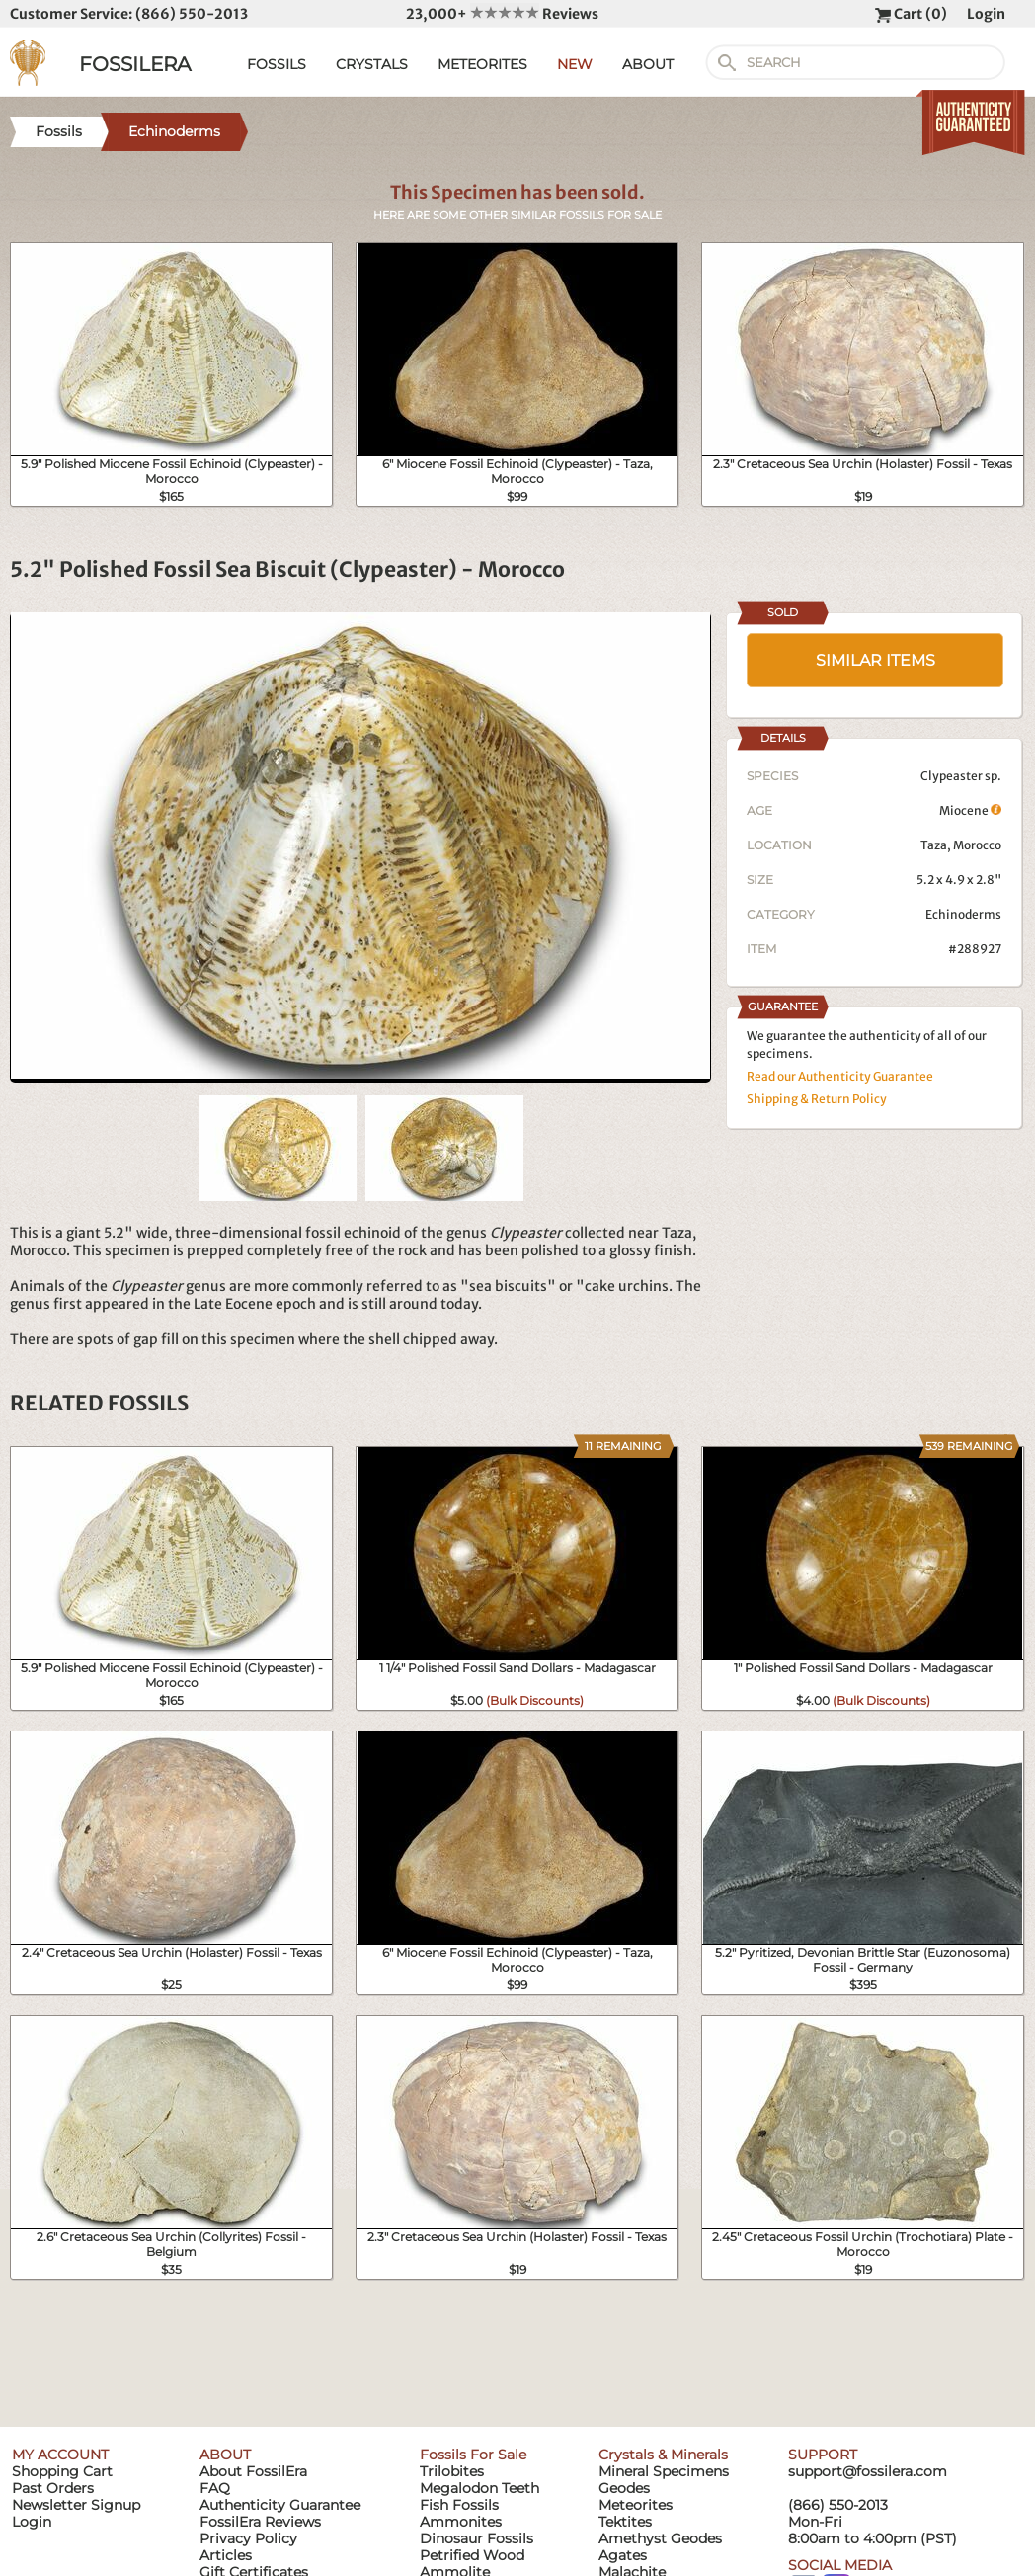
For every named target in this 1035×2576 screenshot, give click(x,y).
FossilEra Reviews (260, 2522)
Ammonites (461, 2522)
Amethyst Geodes (660, 2538)
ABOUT (648, 64)
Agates (622, 2555)
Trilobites (452, 2471)
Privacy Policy (248, 2538)
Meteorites (635, 2505)
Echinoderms (963, 914)
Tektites (625, 2522)
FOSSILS (276, 64)
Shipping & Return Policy (817, 1098)
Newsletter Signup (76, 2505)
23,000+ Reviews (502, 14)
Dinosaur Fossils (476, 2538)
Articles (225, 2555)
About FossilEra (253, 2471)
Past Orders (53, 2488)
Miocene (970, 810)
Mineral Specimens (663, 2471)
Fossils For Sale (473, 2454)
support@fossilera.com (867, 2471)
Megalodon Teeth (479, 2488)
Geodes (624, 2488)
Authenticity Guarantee (279, 2505)
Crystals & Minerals (663, 2454)
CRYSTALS (372, 64)
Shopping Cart (62, 2471)
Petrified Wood (472, 2555)
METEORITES (482, 64)
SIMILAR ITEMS (875, 660)
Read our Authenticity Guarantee (840, 1076)
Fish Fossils (459, 2505)
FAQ (214, 2488)
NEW (575, 64)
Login (986, 14)
